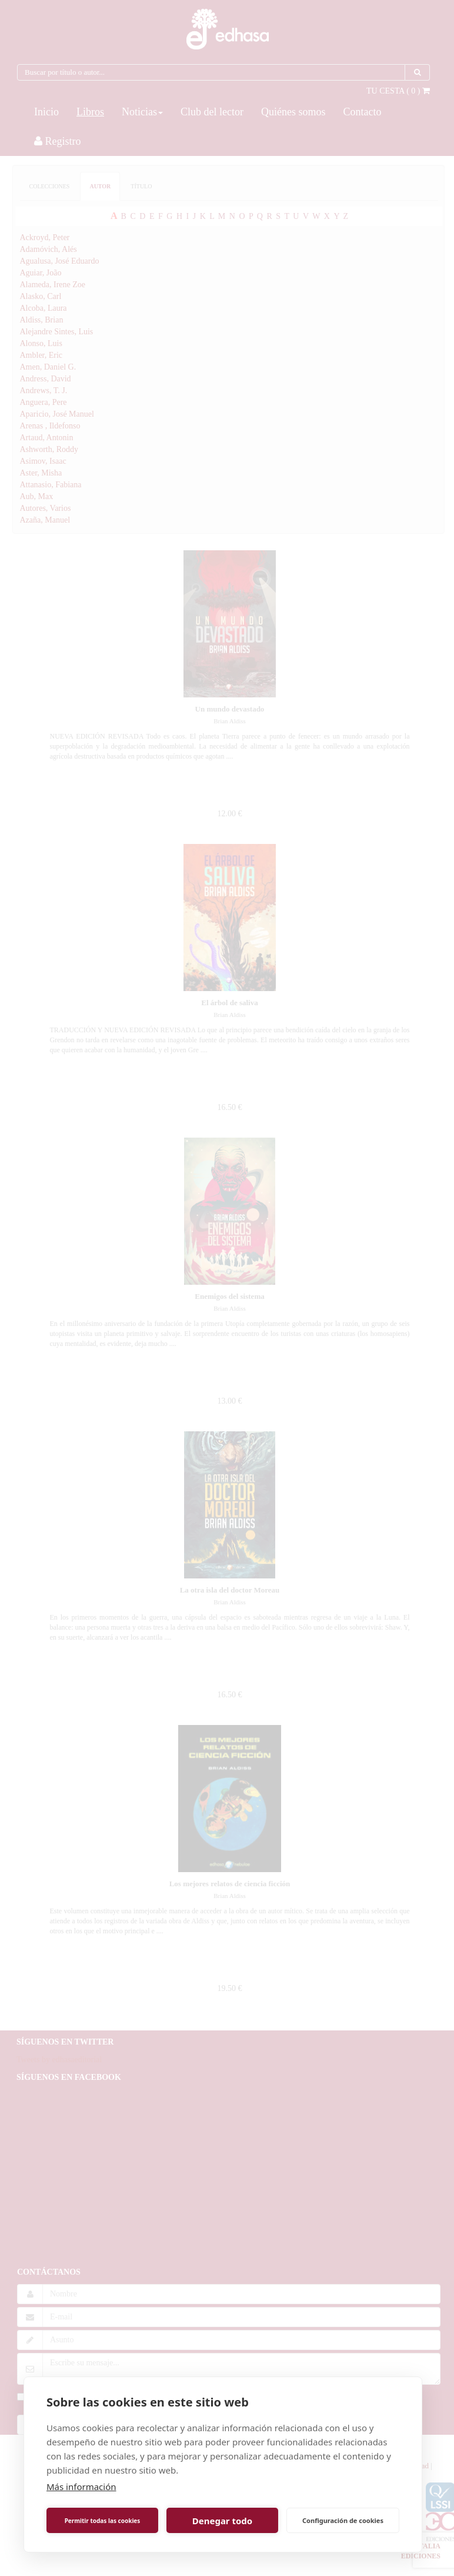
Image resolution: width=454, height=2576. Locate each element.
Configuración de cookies (342, 2520)
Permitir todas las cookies (103, 2521)
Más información (81, 2486)
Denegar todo (222, 2521)
